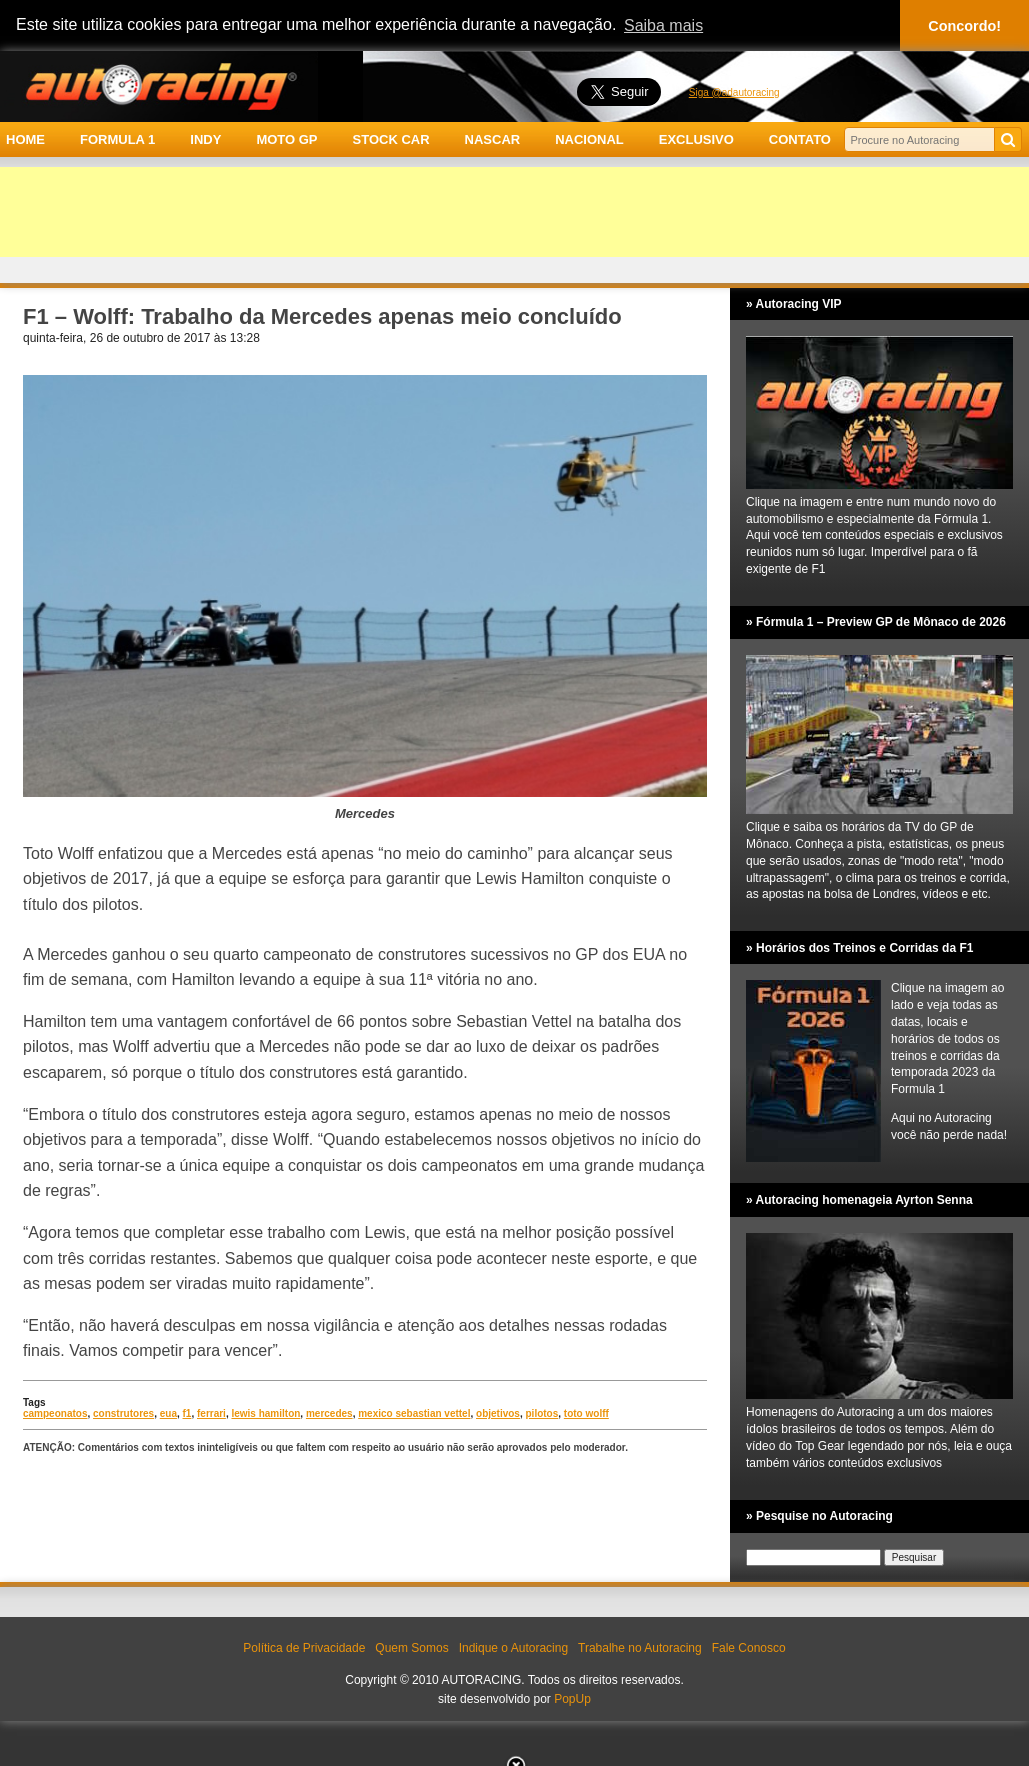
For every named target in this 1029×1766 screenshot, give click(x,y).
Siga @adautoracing (734, 92)
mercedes (329, 1413)
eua (168, 1413)
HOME (25, 139)
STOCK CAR (391, 139)
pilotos (542, 1413)
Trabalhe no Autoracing (640, 1648)
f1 (187, 1413)
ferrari (211, 1413)
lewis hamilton (265, 1413)
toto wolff (586, 1413)
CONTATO (800, 139)
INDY (205, 139)
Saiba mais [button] (663, 25)
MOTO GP (286, 139)
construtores (123, 1413)
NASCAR (493, 139)
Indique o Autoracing (513, 1648)
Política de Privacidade (304, 1648)
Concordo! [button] (964, 26)
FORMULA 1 (117, 139)
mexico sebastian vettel (414, 1413)
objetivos (498, 1413)
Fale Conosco (749, 1648)
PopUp (572, 1699)
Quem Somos (411, 1648)
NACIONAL (589, 139)
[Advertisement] (514, 212)
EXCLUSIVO (696, 139)
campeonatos (55, 1413)
